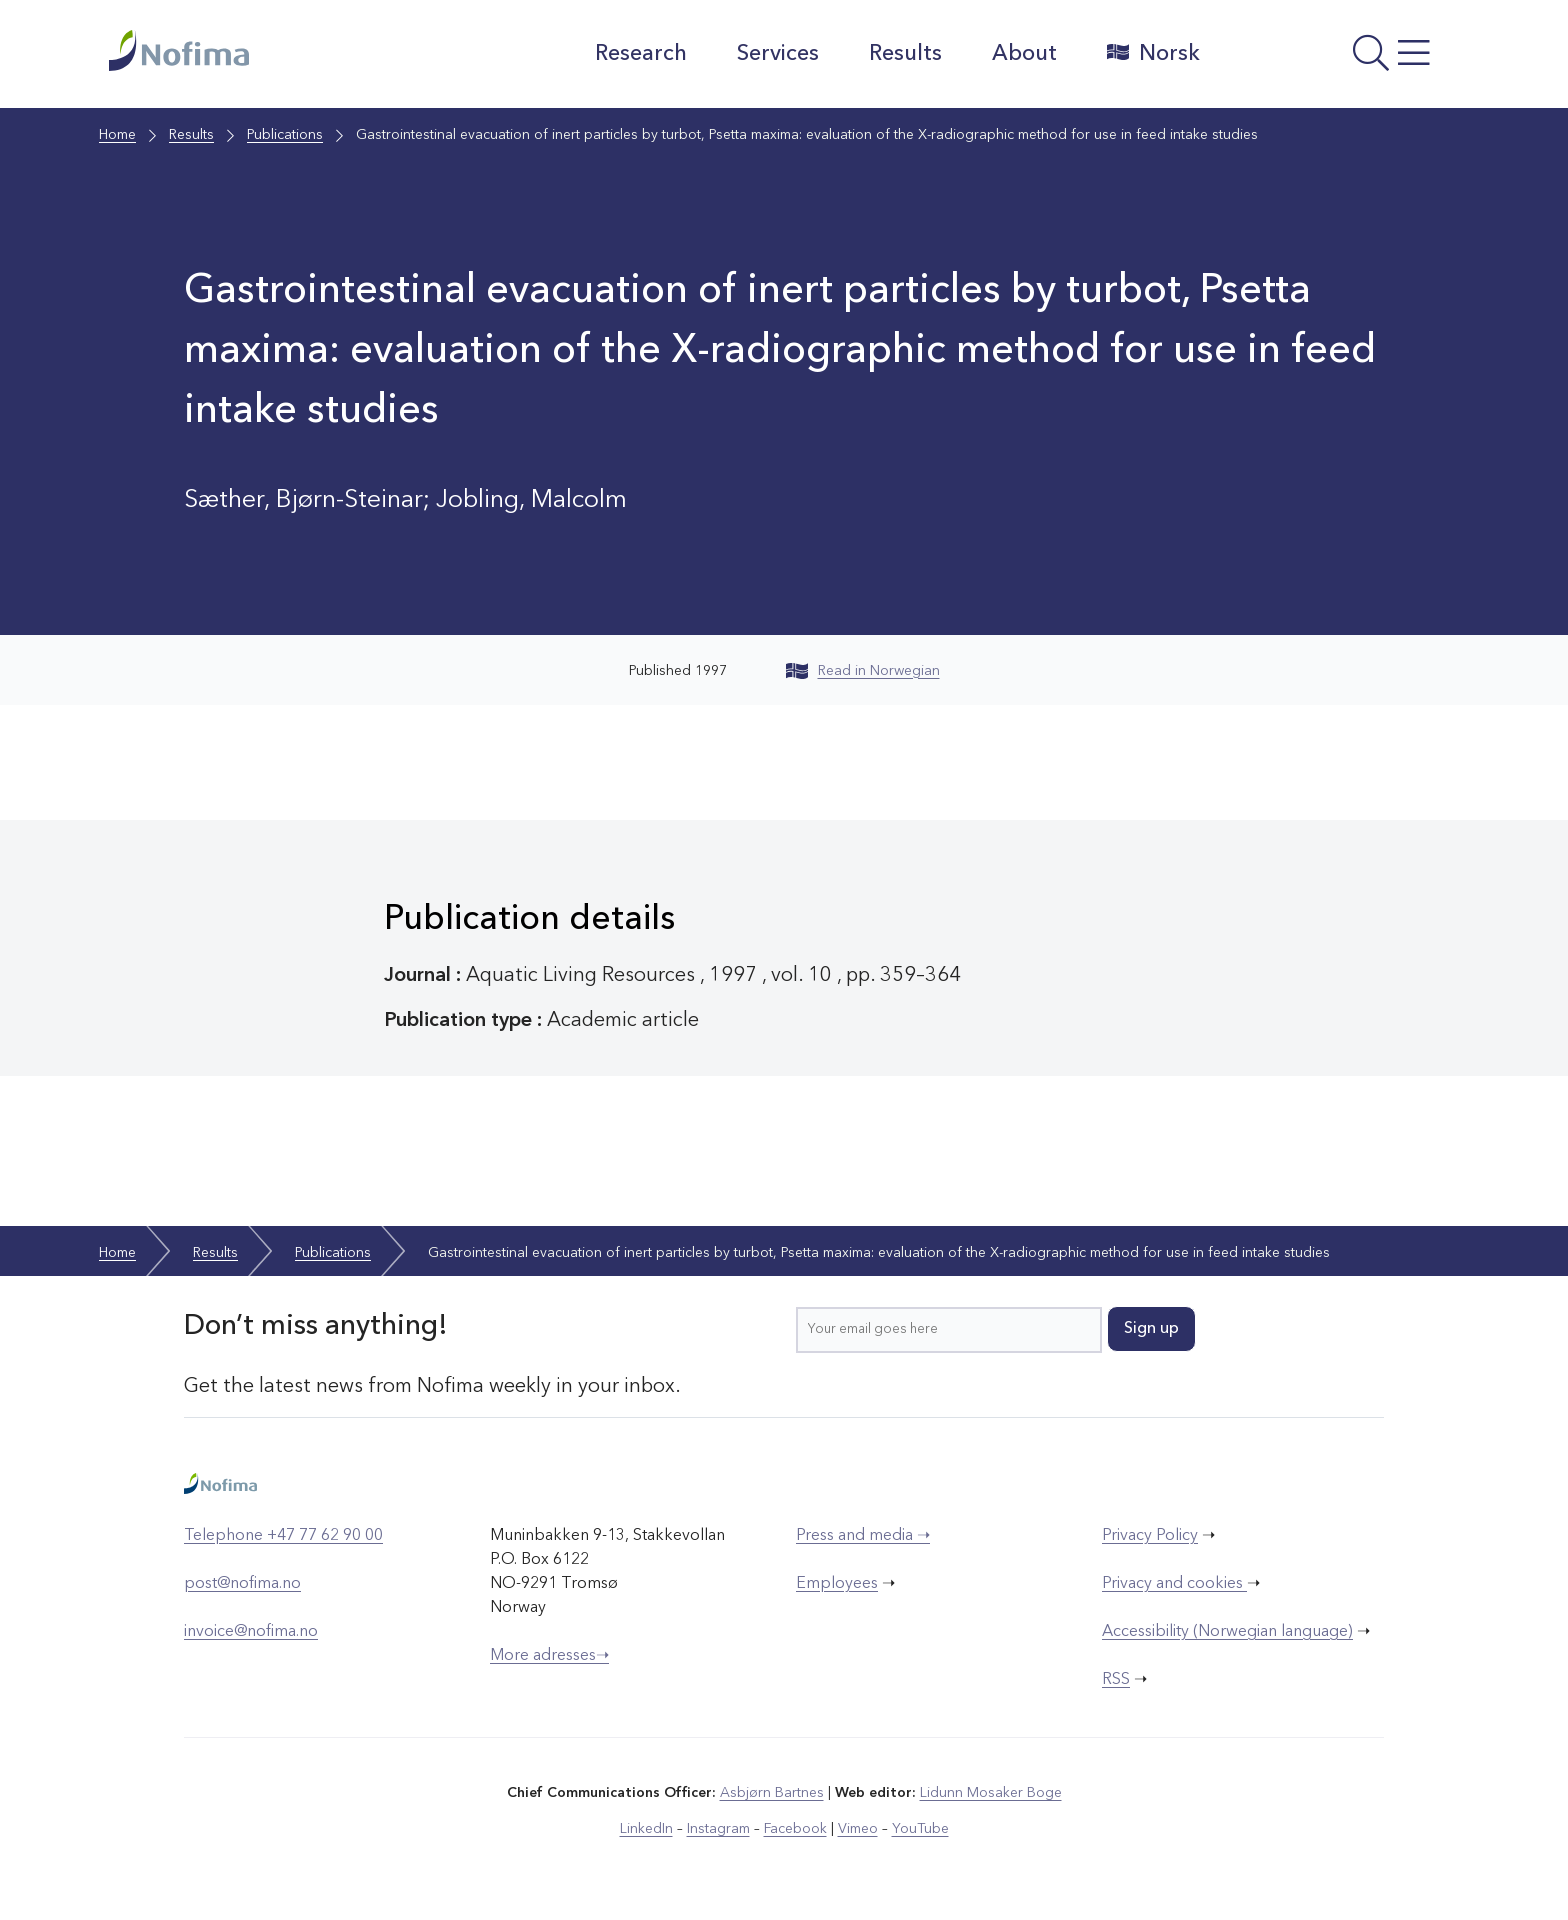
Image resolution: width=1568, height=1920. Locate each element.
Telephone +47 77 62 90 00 (283, 1536)
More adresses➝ (549, 1656)
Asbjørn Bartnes (772, 1793)
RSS (1116, 1680)
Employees (837, 1584)
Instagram (718, 1829)
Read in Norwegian (863, 671)
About (1024, 54)
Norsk (1153, 53)
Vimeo (858, 1829)
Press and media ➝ (863, 1536)
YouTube (920, 1829)
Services (778, 54)
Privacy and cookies (1174, 1584)
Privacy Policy (1150, 1536)
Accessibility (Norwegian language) (1227, 1632)
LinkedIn (646, 1829)
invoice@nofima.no (251, 1632)
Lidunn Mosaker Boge (991, 1793)
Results (905, 54)
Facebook (795, 1829)
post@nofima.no (242, 1584)
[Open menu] (1339, 59)
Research (641, 54)
